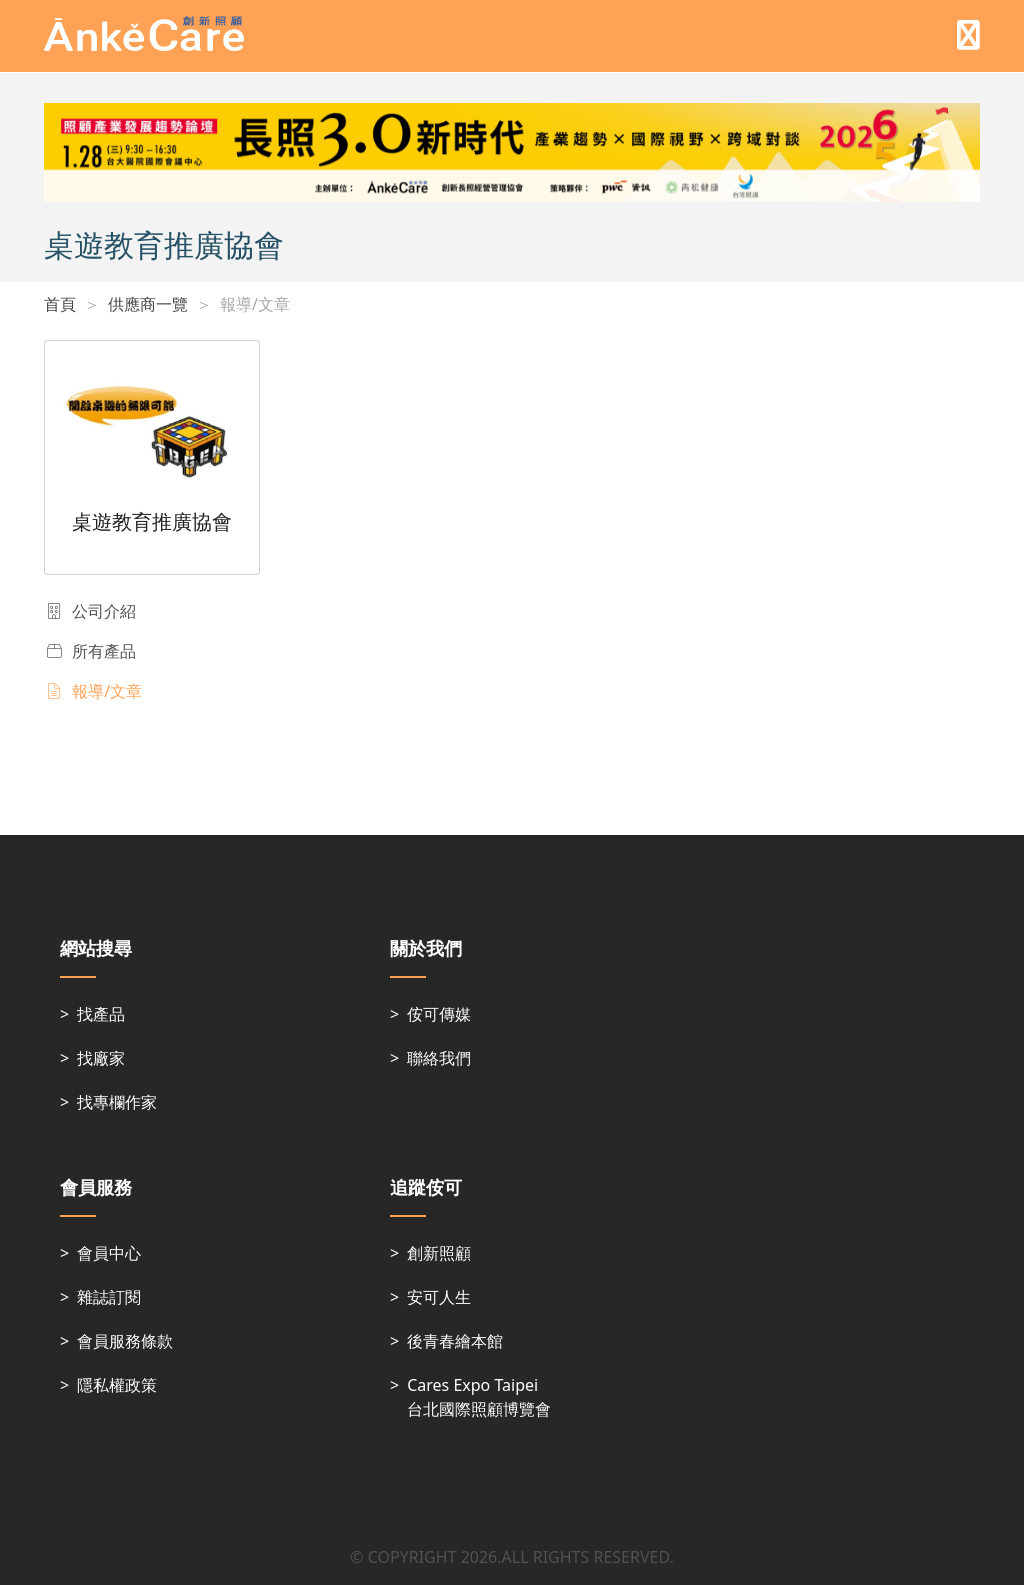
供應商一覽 (148, 304)
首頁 (60, 304)
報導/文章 (255, 304)
